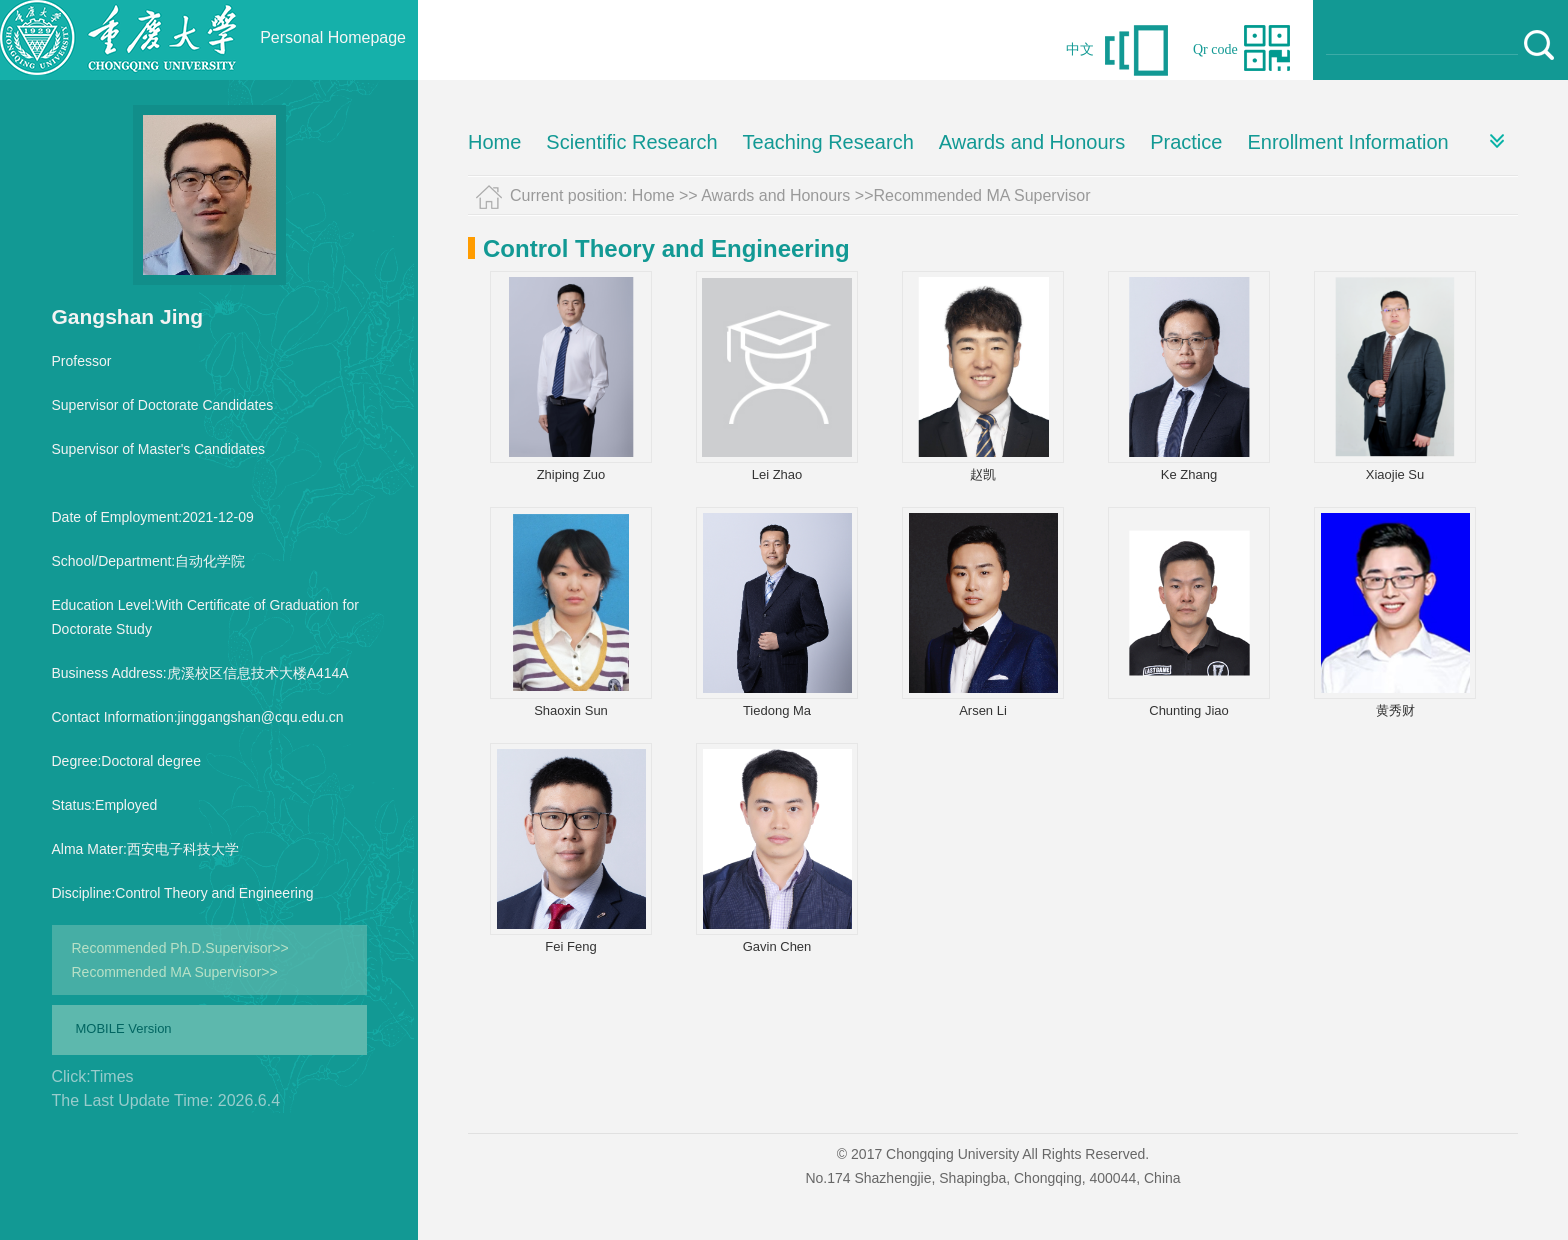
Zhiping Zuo (571, 474)
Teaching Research (828, 142)
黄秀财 (1395, 710)
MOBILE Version (124, 1028)
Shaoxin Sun (571, 710)
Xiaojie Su (1395, 474)
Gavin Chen (777, 946)
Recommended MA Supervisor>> (175, 972)
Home (494, 142)
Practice (1186, 142)
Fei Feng (570, 946)
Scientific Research (631, 142)
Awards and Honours (1032, 142)
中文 (1080, 49)
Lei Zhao (777, 474)
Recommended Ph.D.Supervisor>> (180, 948)
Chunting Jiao (1189, 710)
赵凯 (983, 474)
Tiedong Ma (777, 710)
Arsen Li (983, 710)
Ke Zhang (1189, 474)
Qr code (1215, 49)
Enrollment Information (1347, 142)
